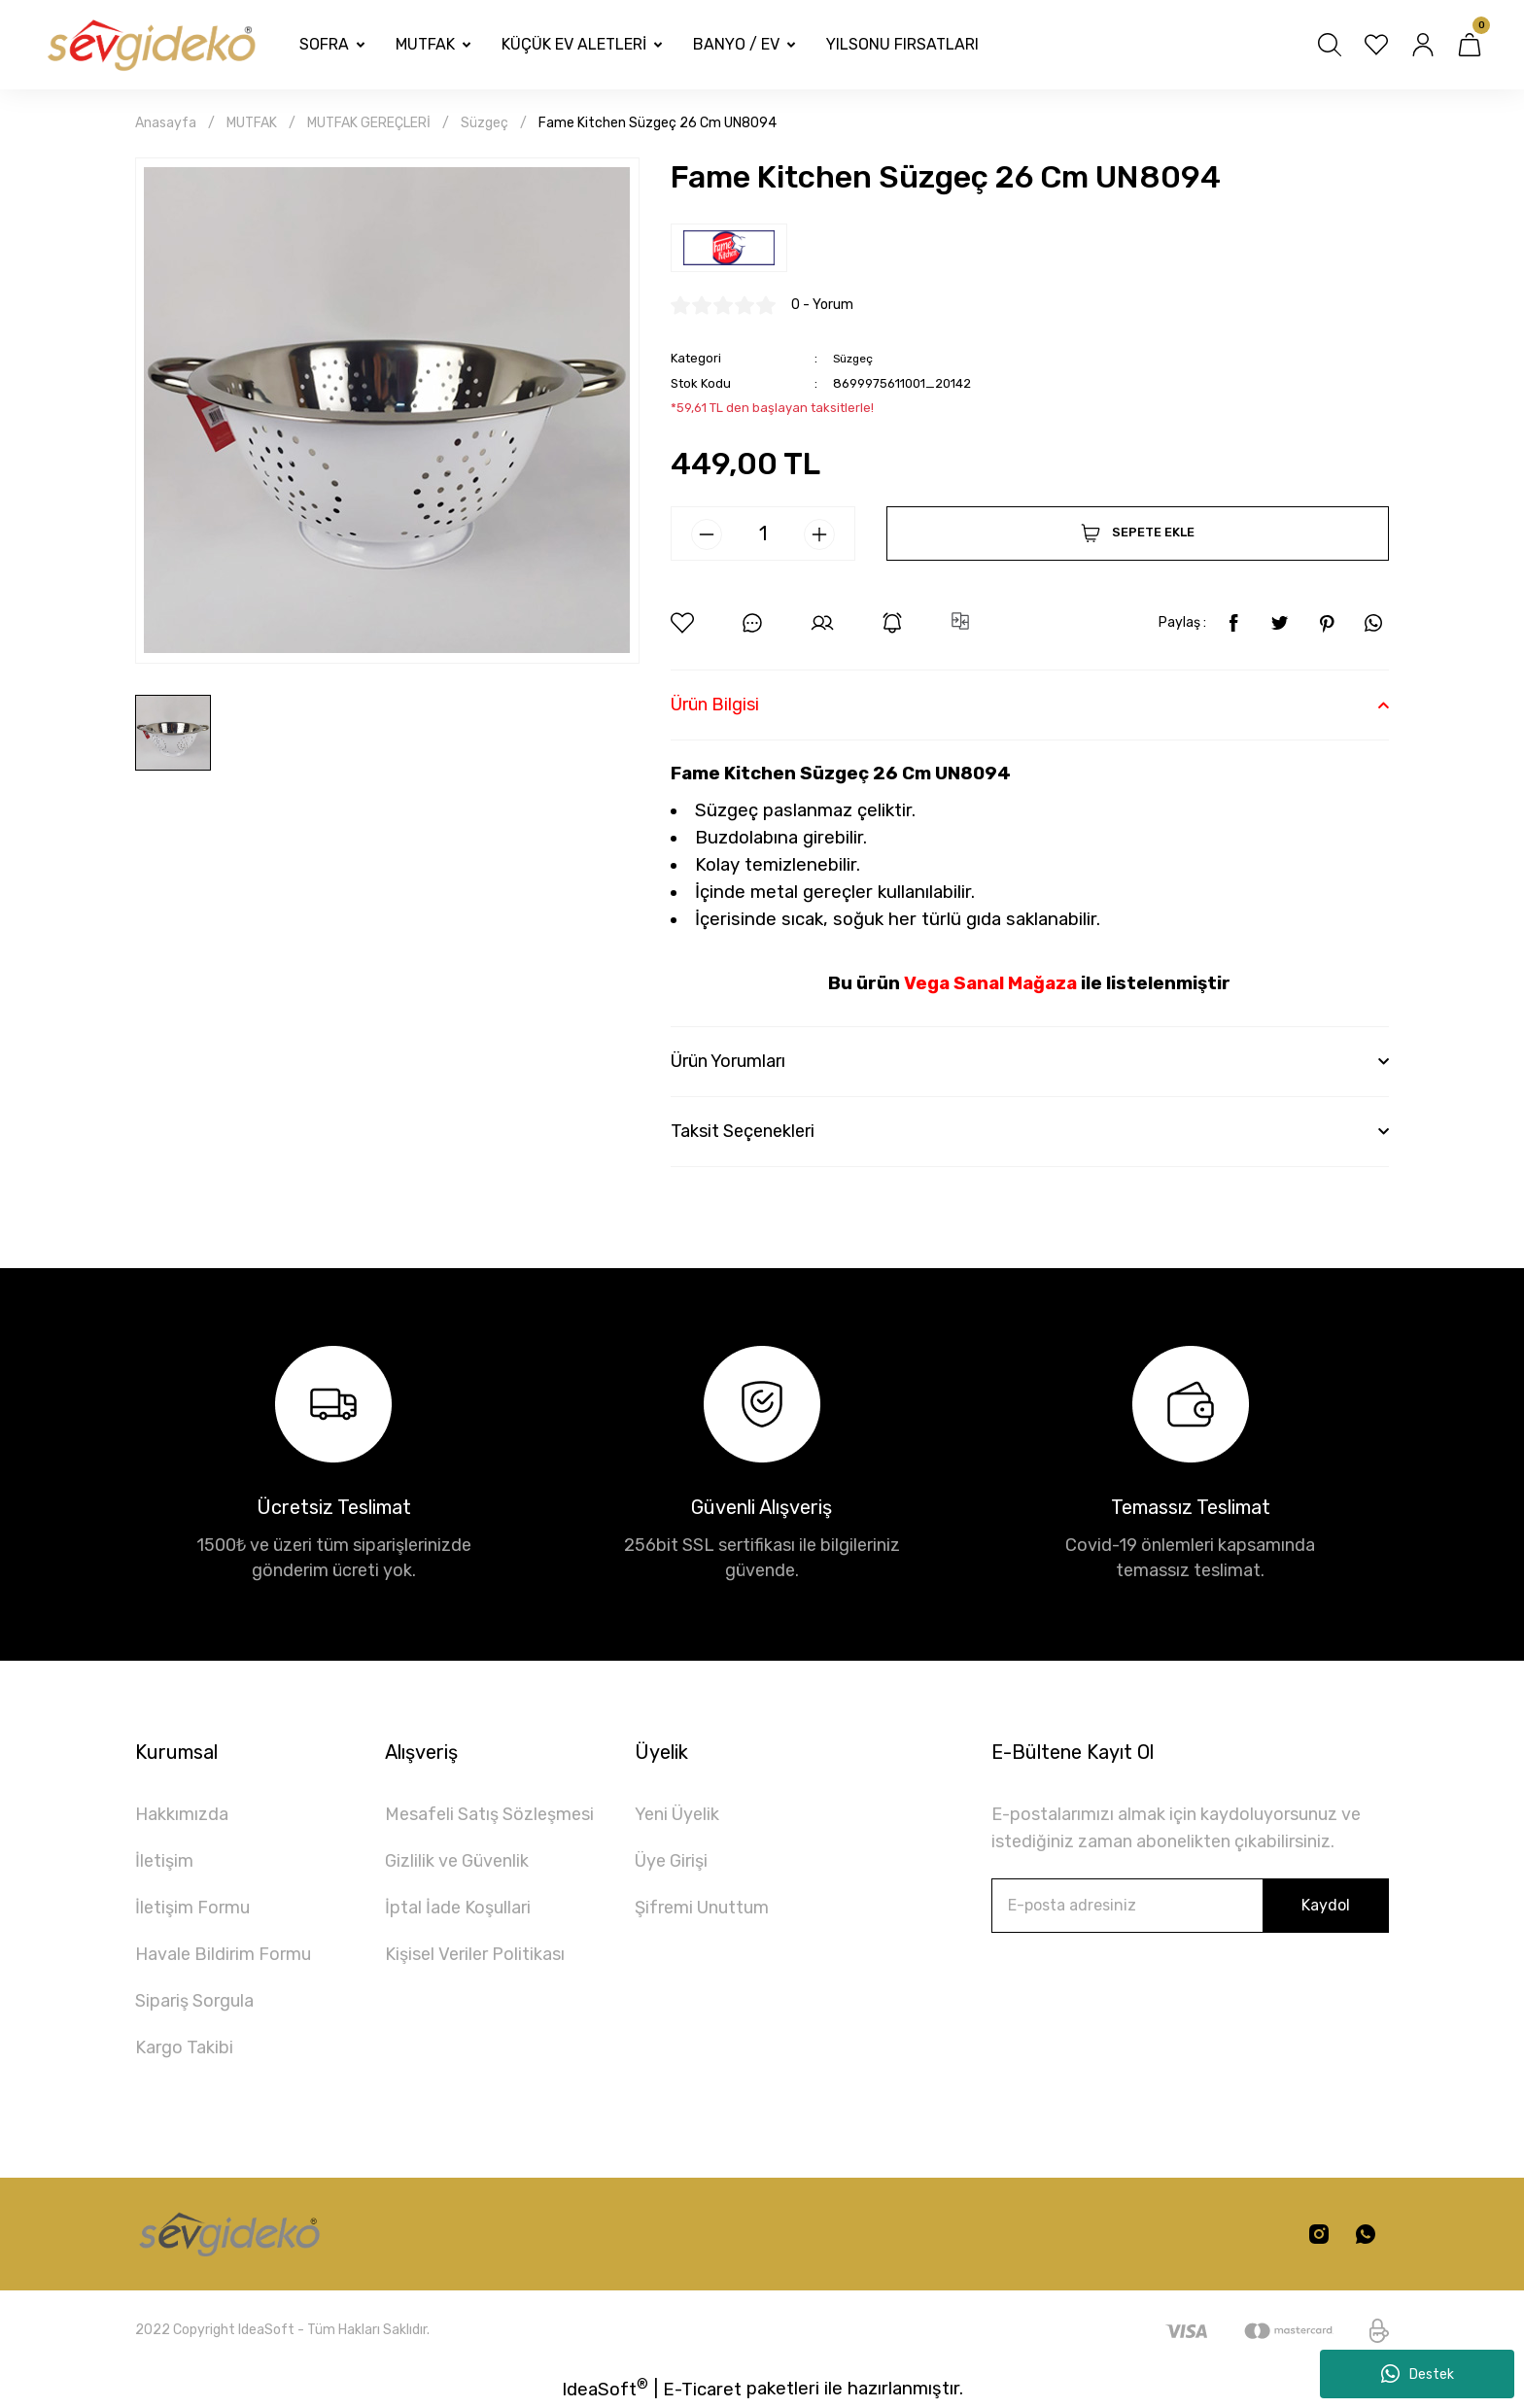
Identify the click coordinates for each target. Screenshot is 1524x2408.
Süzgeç (855, 358)
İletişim (164, 1861)
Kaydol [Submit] (1325, 1905)
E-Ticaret (702, 2389)
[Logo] (150, 45)
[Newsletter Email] (1190, 1905)
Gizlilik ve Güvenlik (457, 1861)
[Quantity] (763, 533)
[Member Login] (1423, 44)
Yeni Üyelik (677, 1814)
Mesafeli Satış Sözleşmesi (489, 1814)
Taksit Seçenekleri (742, 1131)
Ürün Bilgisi (715, 704)
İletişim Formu (192, 1907)
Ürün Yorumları (728, 1061)
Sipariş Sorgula (194, 2001)
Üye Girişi (671, 1861)
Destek (1417, 2374)
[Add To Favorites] (682, 623)
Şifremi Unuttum (702, 1907)
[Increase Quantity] (819, 534)
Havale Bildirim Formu (223, 1954)
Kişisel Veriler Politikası (475, 1954)
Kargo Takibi (184, 2047)
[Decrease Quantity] (706, 534)
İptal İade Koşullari (458, 1907)
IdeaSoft (605, 2388)
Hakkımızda (181, 1814)
